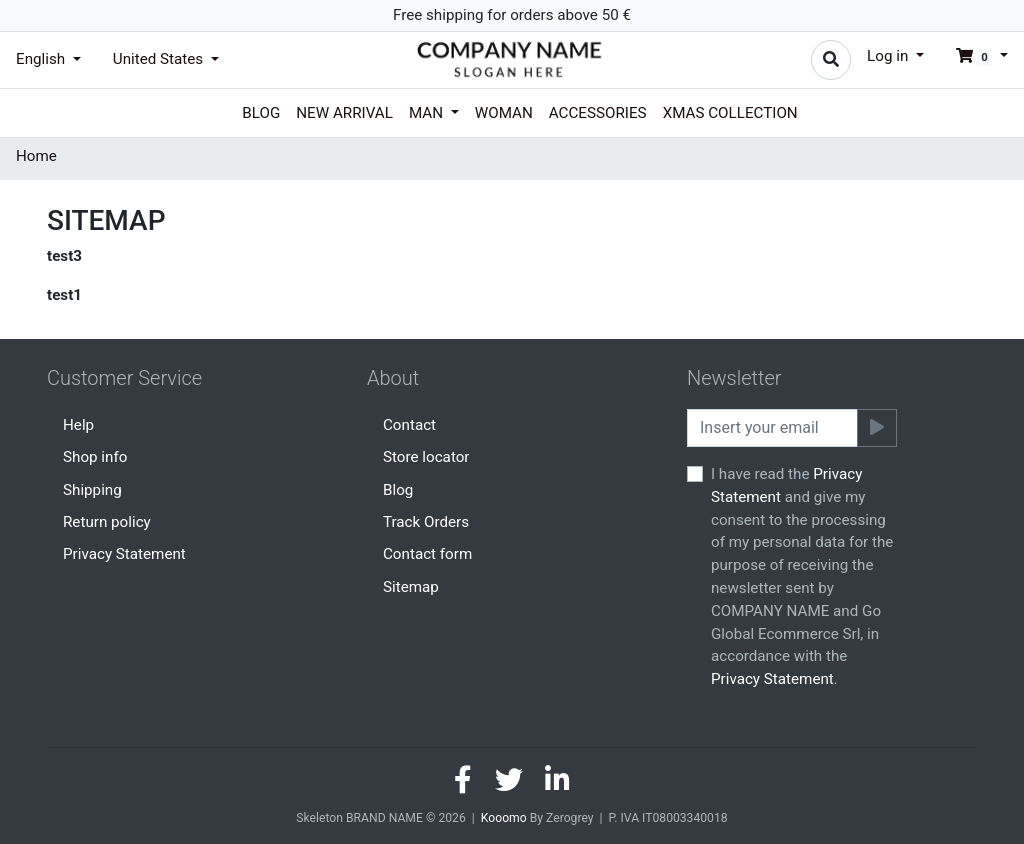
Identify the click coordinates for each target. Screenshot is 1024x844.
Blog (261, 113)
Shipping (92, 490)
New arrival (344, 113)
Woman (504, 113)
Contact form (427, 554)
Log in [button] (889, 56)
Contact (409, 425)
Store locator (426, 457)
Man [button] (428, 113)
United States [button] (160, 59)
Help (78, 425)
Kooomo (504, 818)
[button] (974, 56)
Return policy (107, 522)
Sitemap (411, 587)
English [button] (42, 59)
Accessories (598, 113)
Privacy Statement (124, 554)
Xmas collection (730, 113)
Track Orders (426, 522)
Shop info (95, 457)
